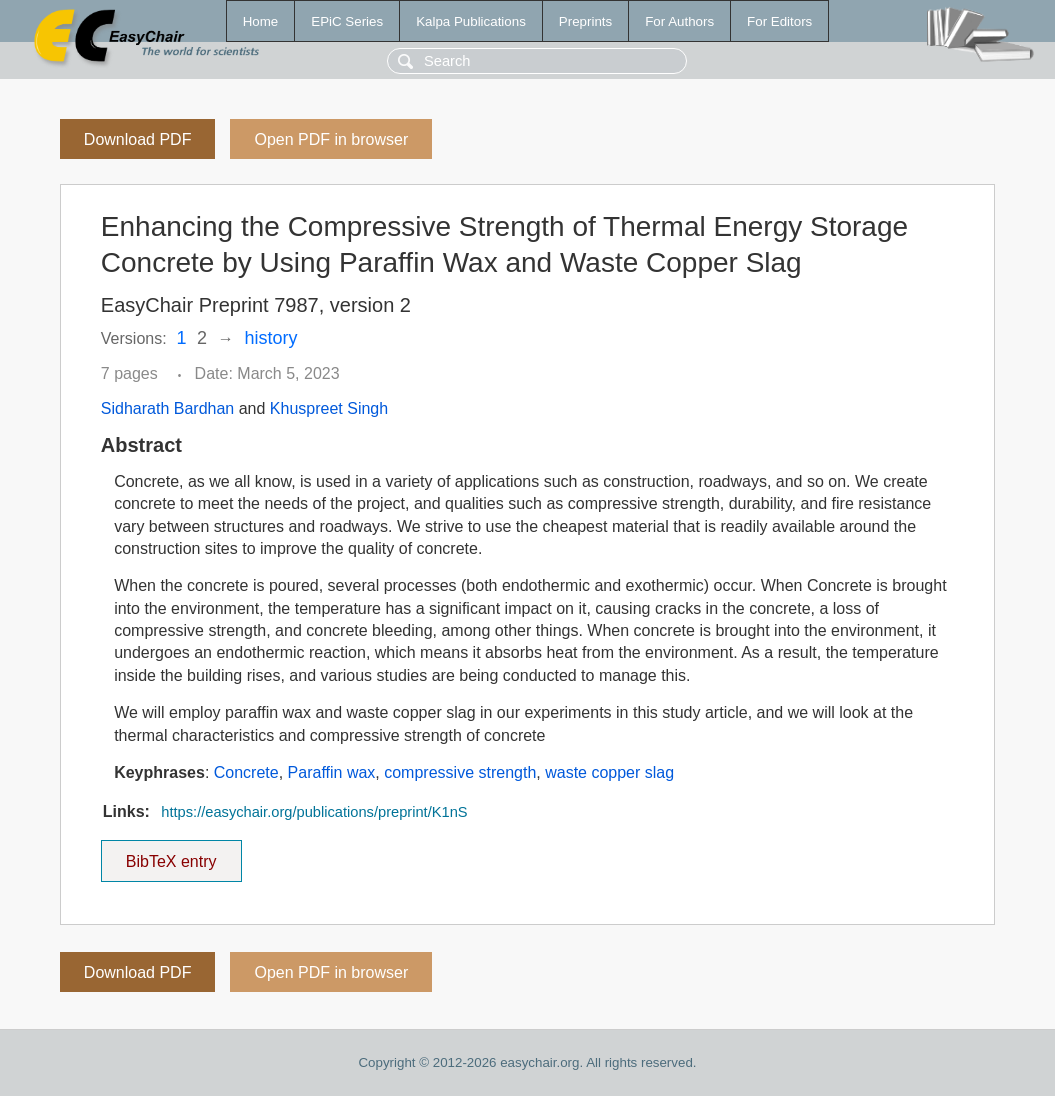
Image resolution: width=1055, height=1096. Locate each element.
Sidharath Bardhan (167, 408)
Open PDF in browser (331, 139)
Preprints (585, 21)
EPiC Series (347, 21)
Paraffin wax (332, 772)
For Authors (679, 21)
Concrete (246, 772)
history (270, 338)
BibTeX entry (171, 855)
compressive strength (460, 772)
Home (261, 21)
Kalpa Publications (471, 21)
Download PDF (138, 139)
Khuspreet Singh (329, 408)
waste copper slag (609, 772)
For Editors (779, 21)
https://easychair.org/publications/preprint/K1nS (314, 812)
